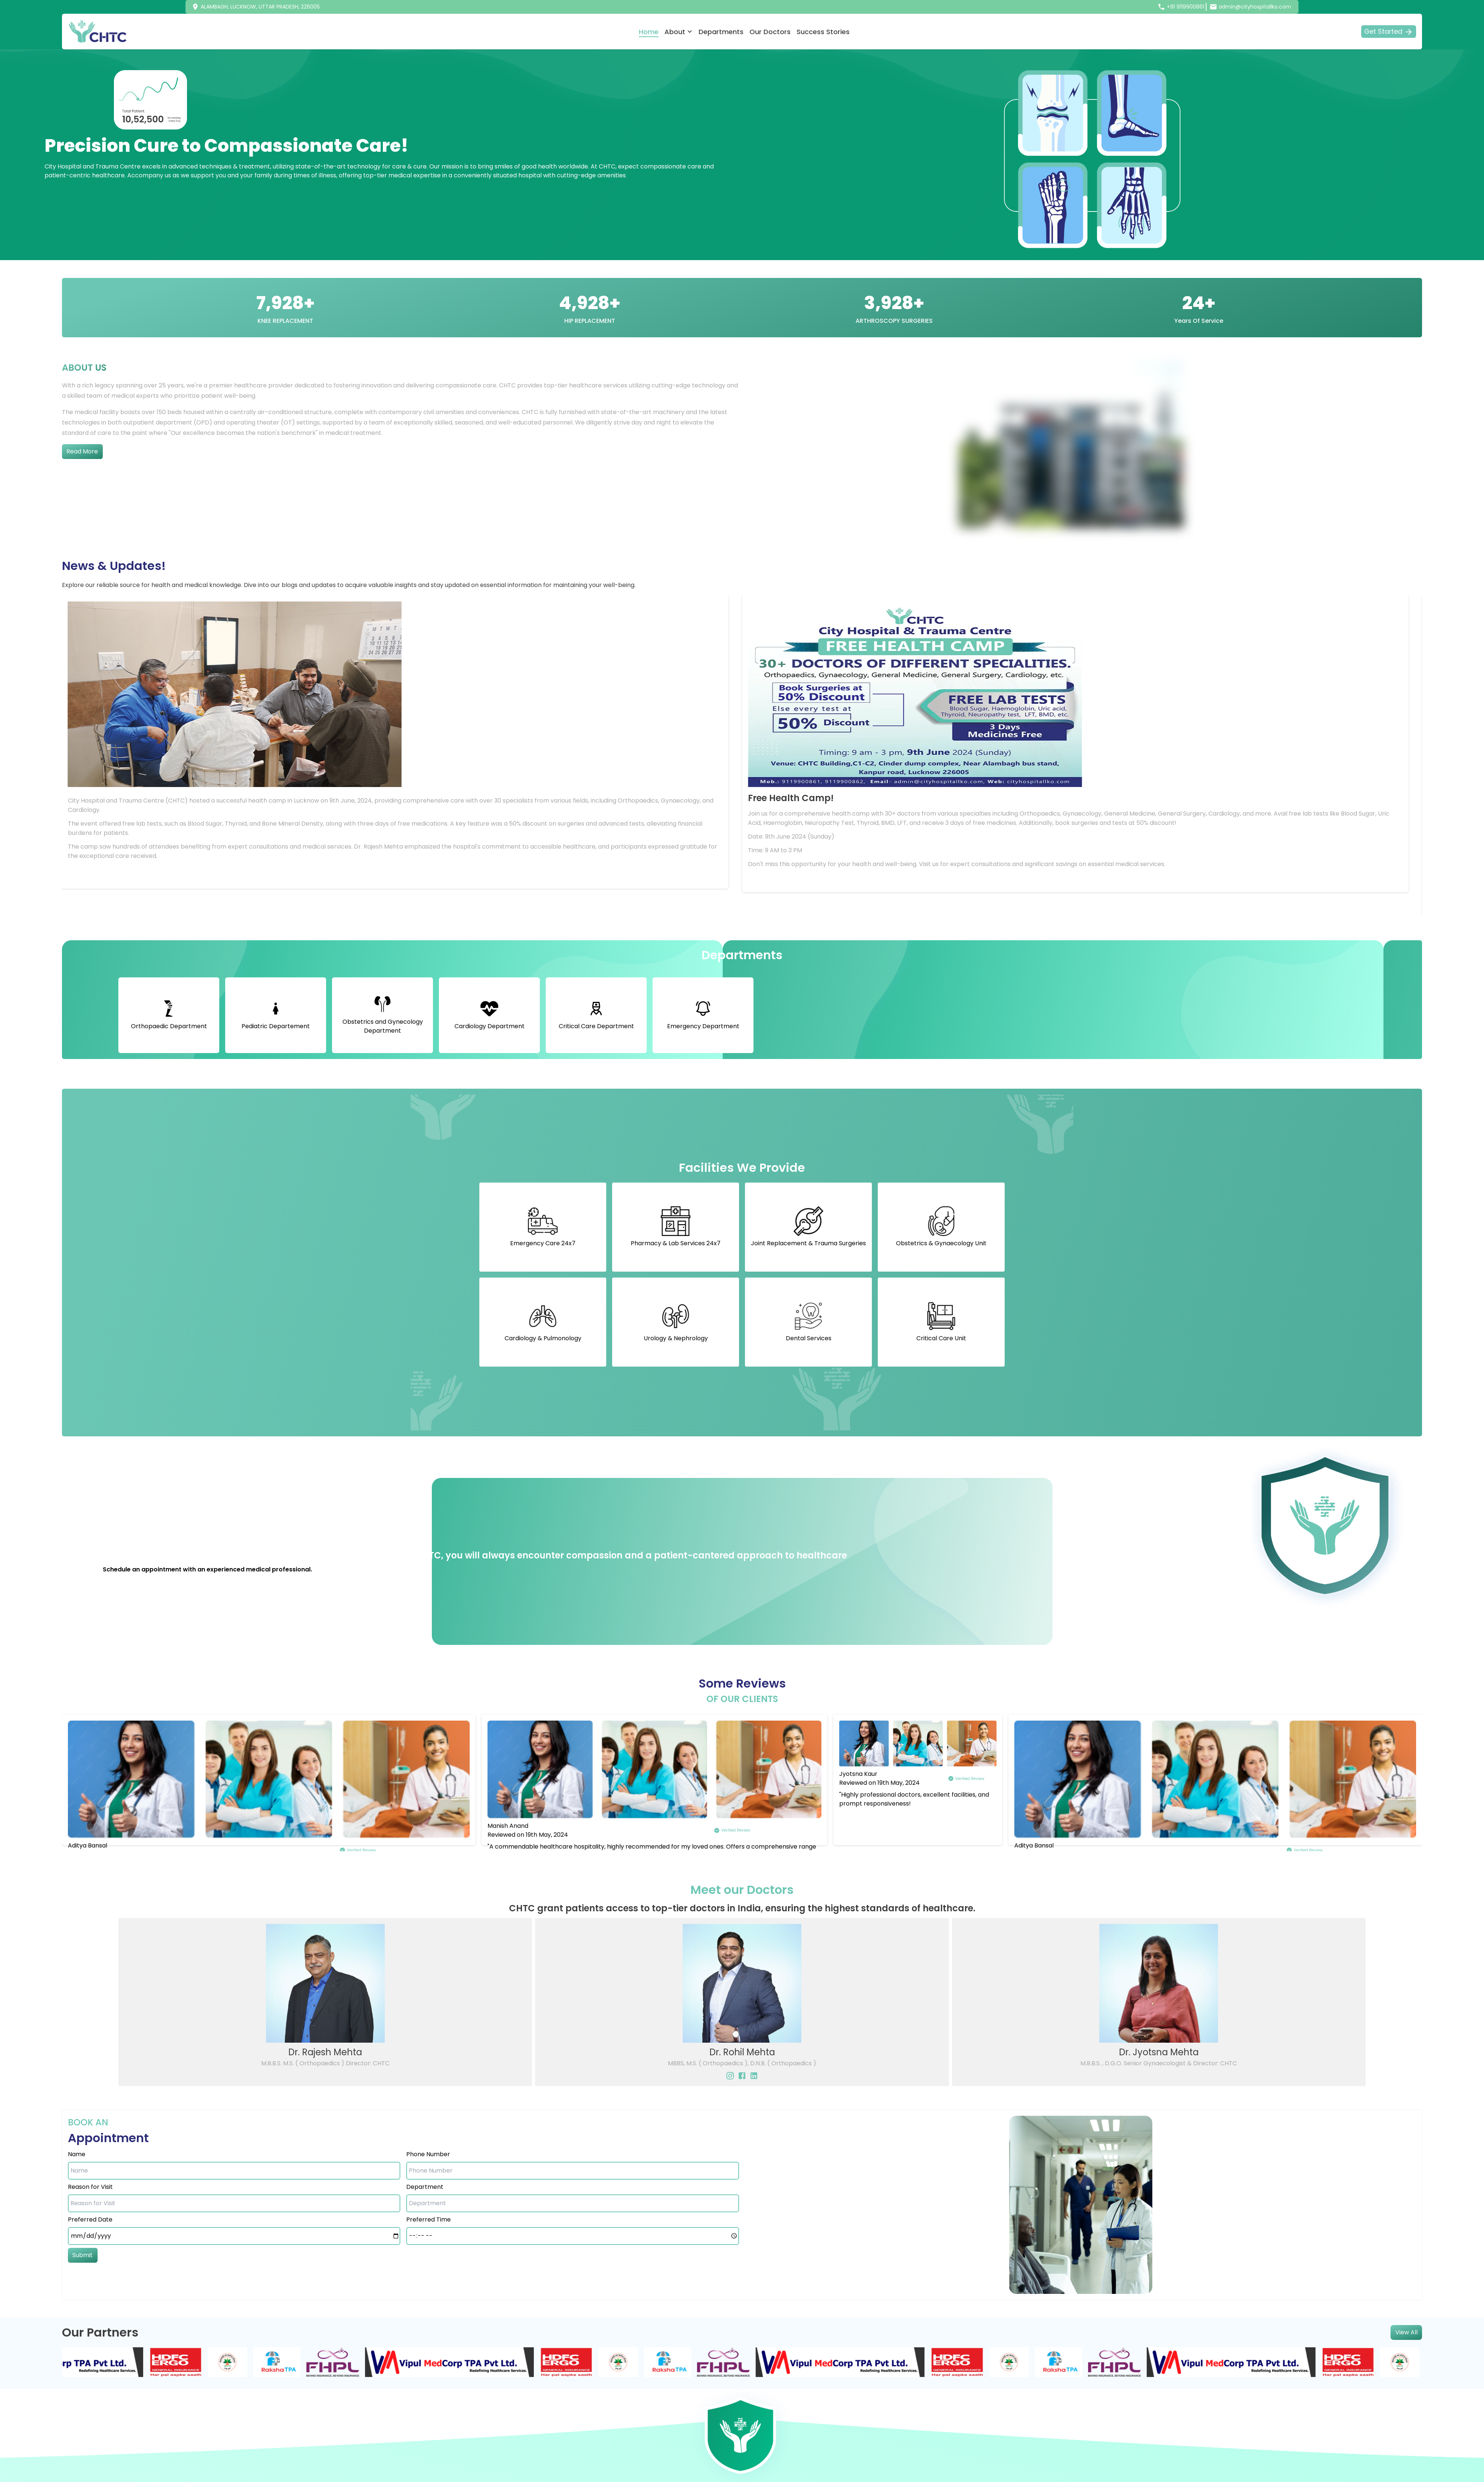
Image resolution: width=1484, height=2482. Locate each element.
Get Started (1388, 31)
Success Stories (823, 31)
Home (649, 31)
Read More (82, 451)
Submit (82, 2255)
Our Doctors (770, 31)
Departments (721, 31)
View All (1406, 2332)
